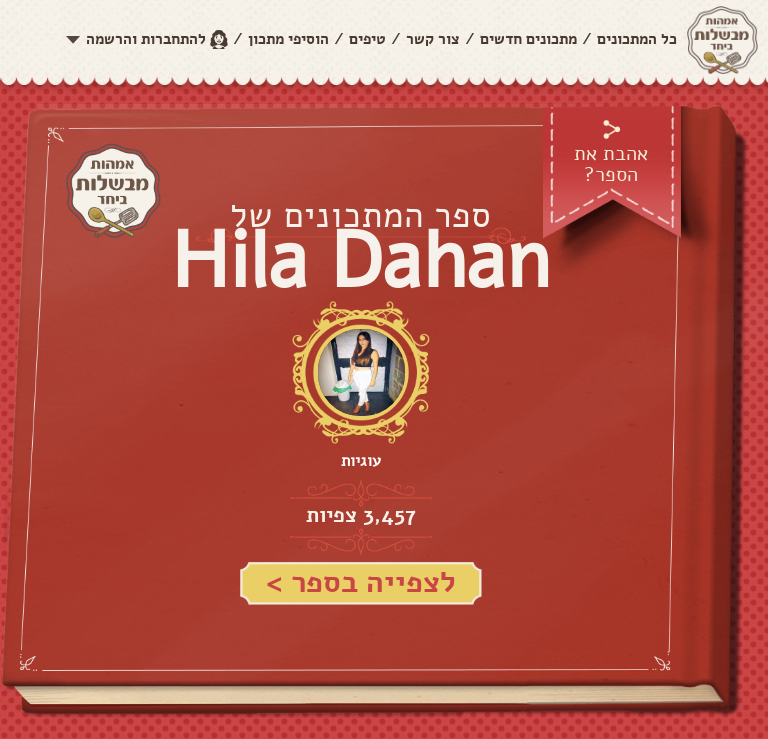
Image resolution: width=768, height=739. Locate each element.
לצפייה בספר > (361, 582)
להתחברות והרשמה (146, 39)
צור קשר (433, 39)
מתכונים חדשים (528, 39)
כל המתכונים (637, 39)
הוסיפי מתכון (288, 39)
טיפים (367, 39)
